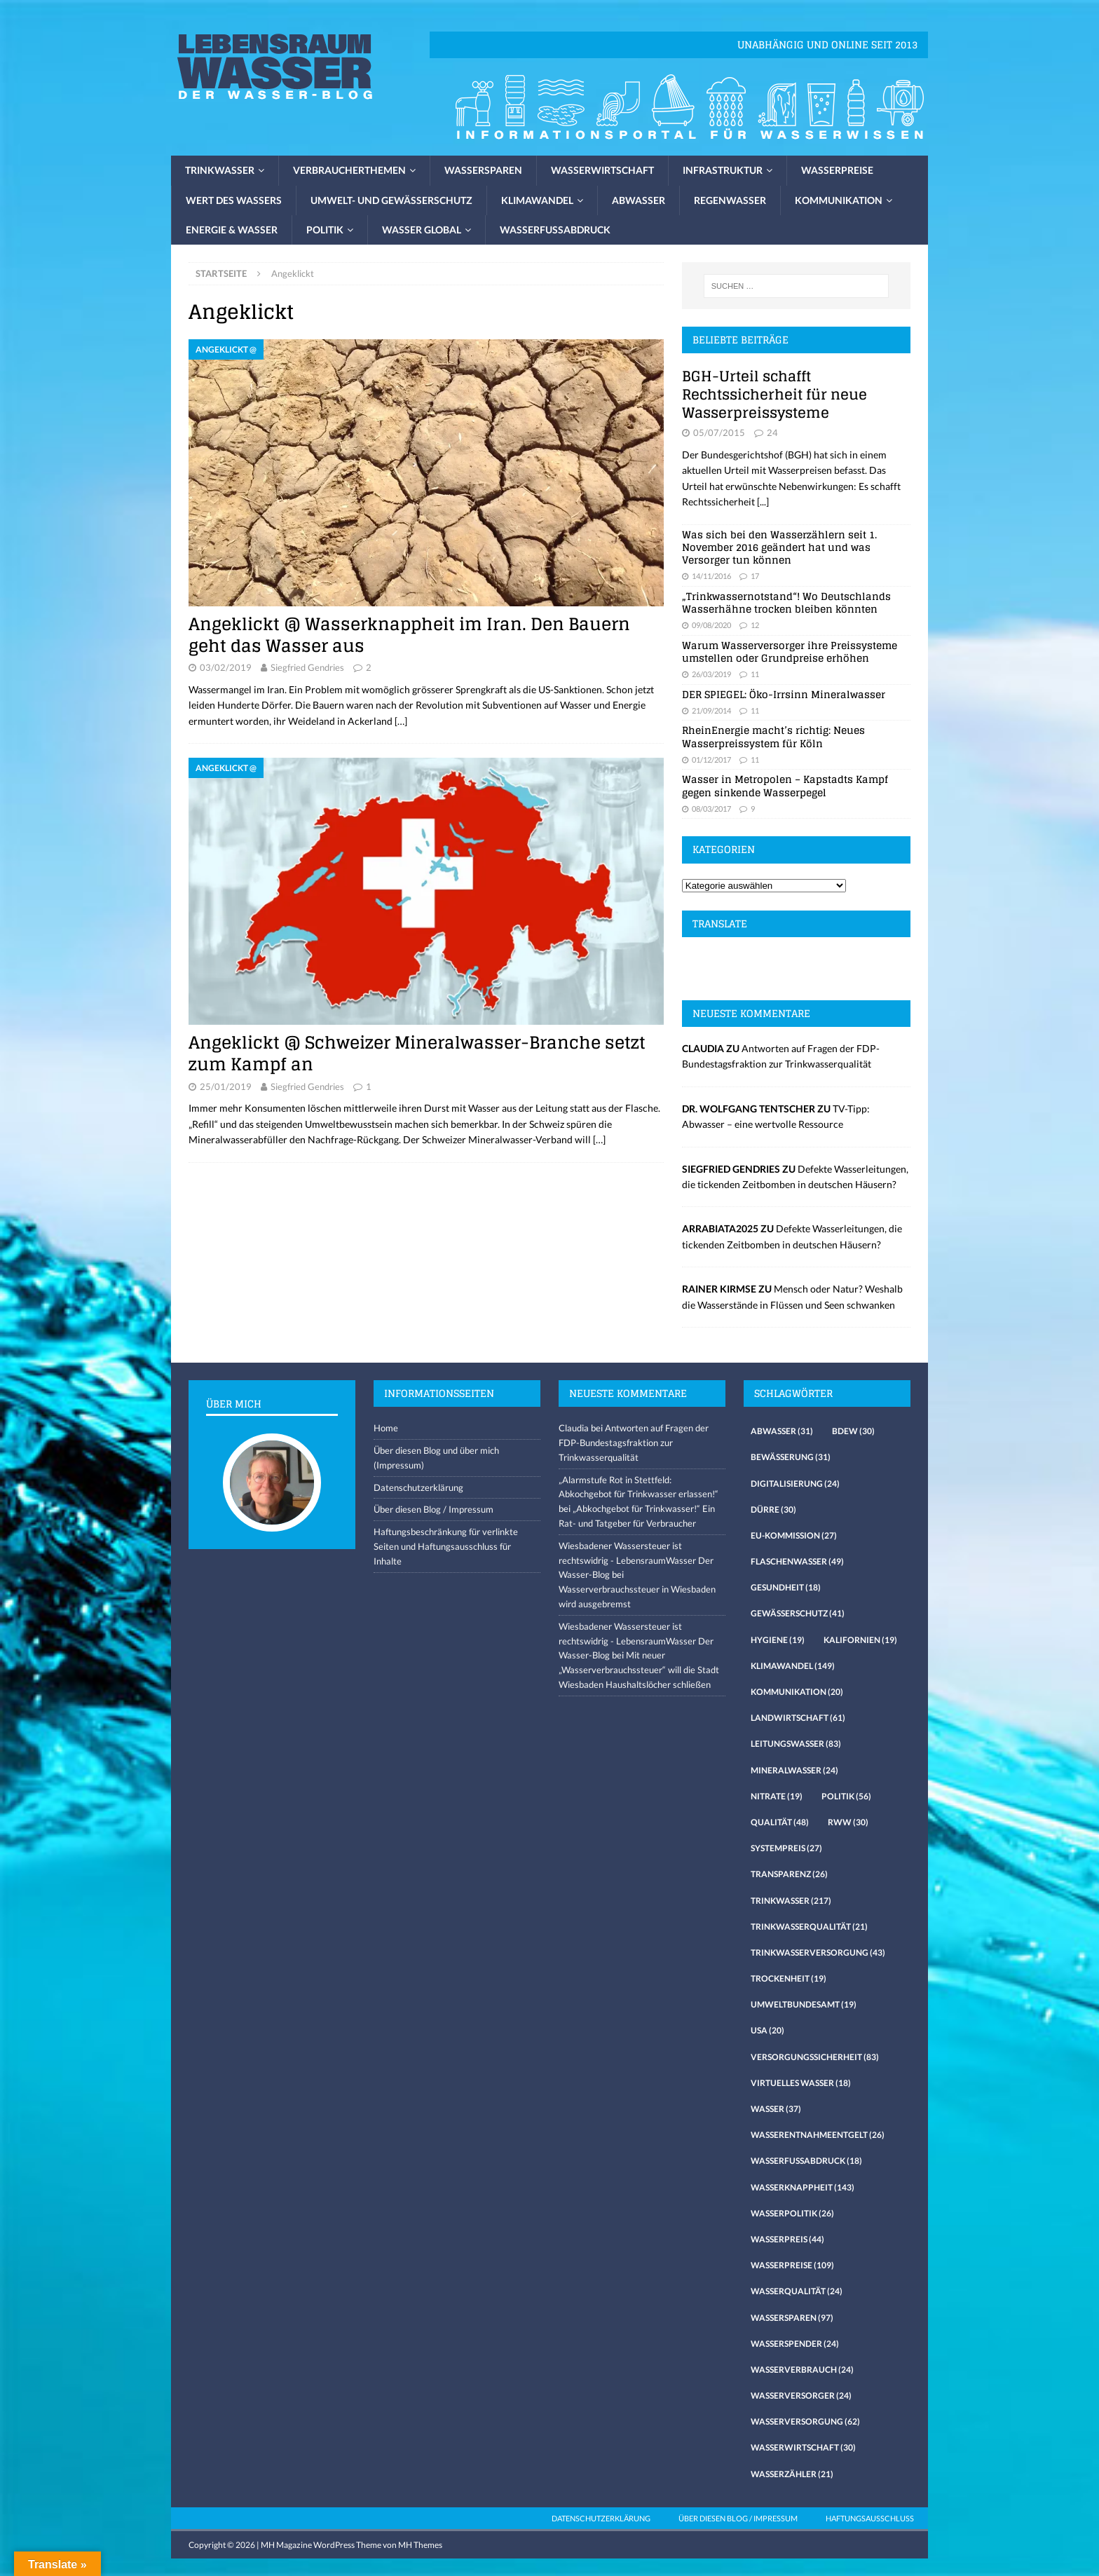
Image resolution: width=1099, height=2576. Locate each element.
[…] (401, 721)
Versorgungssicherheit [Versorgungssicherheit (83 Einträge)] (815, 2057)
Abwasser (638, 200)
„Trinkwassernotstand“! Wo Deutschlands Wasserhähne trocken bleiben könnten (786, 602)
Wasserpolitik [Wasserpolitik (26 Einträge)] (792, 2213)
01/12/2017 (711, 759)
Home (386, 1427)
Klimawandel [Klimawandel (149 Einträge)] (793, 1666)
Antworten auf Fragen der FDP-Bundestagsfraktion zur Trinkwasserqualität (634, 1442)
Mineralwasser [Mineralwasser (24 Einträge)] (794, 1770)
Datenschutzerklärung (418, 1487)
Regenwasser (730, 200)
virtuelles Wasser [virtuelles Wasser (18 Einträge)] (801, 2083)
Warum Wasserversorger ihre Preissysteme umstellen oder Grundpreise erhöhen (789, 651)
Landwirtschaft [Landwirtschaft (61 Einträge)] (798, 1717)
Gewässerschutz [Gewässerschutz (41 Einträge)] (798, 1613)
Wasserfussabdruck (555, 230)
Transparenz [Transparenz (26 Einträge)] (789, 1874)
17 (755, 575)
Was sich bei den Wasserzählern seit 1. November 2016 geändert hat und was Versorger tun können (779, 547)
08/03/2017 (711, 808)
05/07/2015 (719, 432)
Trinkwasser (219, 170)
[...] (763, 501)
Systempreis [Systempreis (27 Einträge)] (786, 1848)
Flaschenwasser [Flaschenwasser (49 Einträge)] (797, 1561)
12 (755, 624)
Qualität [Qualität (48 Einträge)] (780, 1822)
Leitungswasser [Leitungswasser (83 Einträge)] (796, 1743)
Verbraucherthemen (349, 170)
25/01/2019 (226, 1086)
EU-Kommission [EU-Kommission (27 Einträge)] (794, 1535)
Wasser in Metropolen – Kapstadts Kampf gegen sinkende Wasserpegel (785, 785)
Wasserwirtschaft (602, 170)
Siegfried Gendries (307, 667)
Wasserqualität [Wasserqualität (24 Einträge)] (796, 2291)
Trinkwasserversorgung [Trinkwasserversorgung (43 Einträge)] (818, 1952)
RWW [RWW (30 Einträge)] (848, 1822)
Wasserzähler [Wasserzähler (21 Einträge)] (792, 2474)
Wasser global (421, 230)
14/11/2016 (711, 575)
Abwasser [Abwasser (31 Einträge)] (782, 1431)
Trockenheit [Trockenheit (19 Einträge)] (788, 1978)
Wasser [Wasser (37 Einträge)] (776, 2109)
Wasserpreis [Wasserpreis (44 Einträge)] (787, 2239)
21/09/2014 (711, 710)
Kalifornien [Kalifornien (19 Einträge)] (860, 1640)
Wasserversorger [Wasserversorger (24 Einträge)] (801, 2395)
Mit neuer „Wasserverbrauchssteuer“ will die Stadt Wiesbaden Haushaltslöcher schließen (639, 1669)
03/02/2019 (226, 667)
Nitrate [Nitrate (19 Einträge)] (777, 1796)
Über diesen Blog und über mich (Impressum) (436, 1458)
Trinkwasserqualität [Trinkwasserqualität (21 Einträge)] (809, 1926)
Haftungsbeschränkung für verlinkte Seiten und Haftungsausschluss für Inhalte (446, 1546)
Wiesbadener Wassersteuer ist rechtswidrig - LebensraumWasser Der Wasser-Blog (636, 1560)
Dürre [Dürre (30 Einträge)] (773, 1509)
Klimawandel (537, 200)
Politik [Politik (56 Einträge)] (846, 1796)
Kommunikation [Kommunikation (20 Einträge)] (797, 1691)
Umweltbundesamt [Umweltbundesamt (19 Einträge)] (803, 2004)
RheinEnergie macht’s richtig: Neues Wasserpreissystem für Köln (773, 736)
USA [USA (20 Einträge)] (767, 2030)
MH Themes (420, 2545)
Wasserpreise (837, 170)
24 (772, 432)
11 (755, 674)
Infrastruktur (723, 170)
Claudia (574, 1427)
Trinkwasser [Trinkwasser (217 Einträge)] (791, 1900)
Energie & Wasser (232, 230)
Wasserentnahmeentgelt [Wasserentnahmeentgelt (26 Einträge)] (818, 2134)
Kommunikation (838, 200)
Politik (324, 230)
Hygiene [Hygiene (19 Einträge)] (778, 1640)
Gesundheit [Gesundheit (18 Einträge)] (786, 1587)
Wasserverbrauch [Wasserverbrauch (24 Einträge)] (802, 2369)
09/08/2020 (711, 624)
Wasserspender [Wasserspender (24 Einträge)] (795, 2343)
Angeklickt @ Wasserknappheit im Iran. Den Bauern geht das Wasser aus (409, 635)
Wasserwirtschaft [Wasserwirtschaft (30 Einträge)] (803, 2447)
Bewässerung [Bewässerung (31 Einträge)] (791, 1457)
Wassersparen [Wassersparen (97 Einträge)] (792, 2317)
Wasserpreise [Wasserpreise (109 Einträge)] (792, 2265)
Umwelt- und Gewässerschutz (391, 200)
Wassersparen (483, 170)
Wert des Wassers (234, 200)
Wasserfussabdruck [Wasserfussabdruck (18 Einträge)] (806, 2160)
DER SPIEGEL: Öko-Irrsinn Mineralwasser (783, 694)
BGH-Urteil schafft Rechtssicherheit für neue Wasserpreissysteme (774, 394)
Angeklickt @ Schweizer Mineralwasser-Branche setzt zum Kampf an (417, 1053)
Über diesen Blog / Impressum (433, 1509)
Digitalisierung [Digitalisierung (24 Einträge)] (795, 1483)
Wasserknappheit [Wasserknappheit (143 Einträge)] (802, 2187)
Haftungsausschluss (870, 2518)
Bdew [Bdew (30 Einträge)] (853, 1431)
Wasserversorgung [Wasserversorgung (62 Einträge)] (805, 2421)
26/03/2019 (711, 674)
